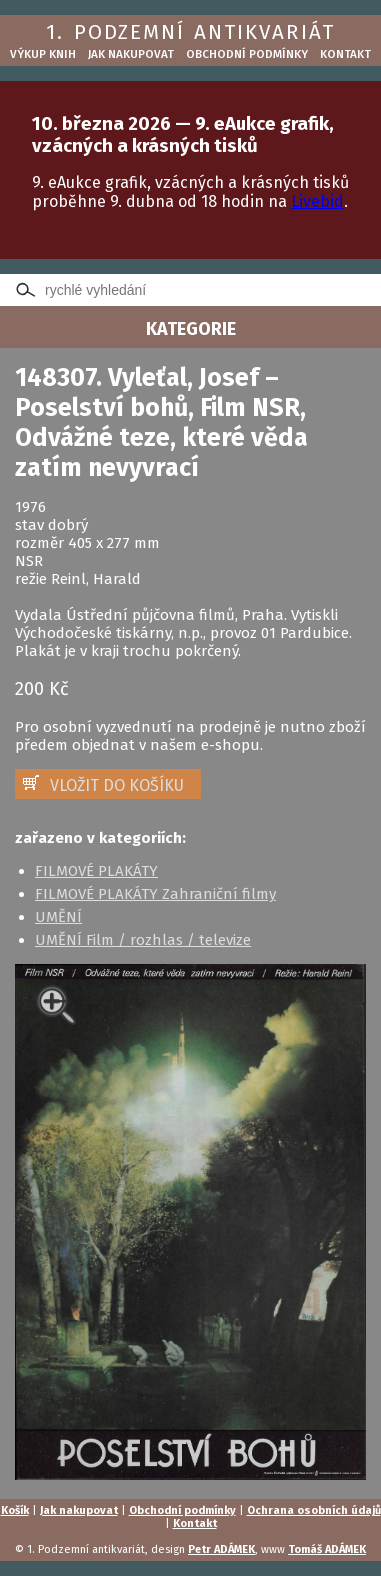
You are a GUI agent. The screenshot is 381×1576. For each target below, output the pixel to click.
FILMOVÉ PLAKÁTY (96, 871)
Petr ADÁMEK (221, 1549)
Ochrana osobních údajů (314, 1510)
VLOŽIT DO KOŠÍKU (117, 785)
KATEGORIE (191, 329)
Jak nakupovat (131, 54)
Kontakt (345, 54)
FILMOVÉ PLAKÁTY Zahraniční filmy (155, 894)
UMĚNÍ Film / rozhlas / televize (143, 940)
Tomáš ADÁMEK (327, 1549)
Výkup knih (43, 54)
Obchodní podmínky (247, 54)
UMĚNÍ (58, 917)
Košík (15, 1510)
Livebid (317, 201)
